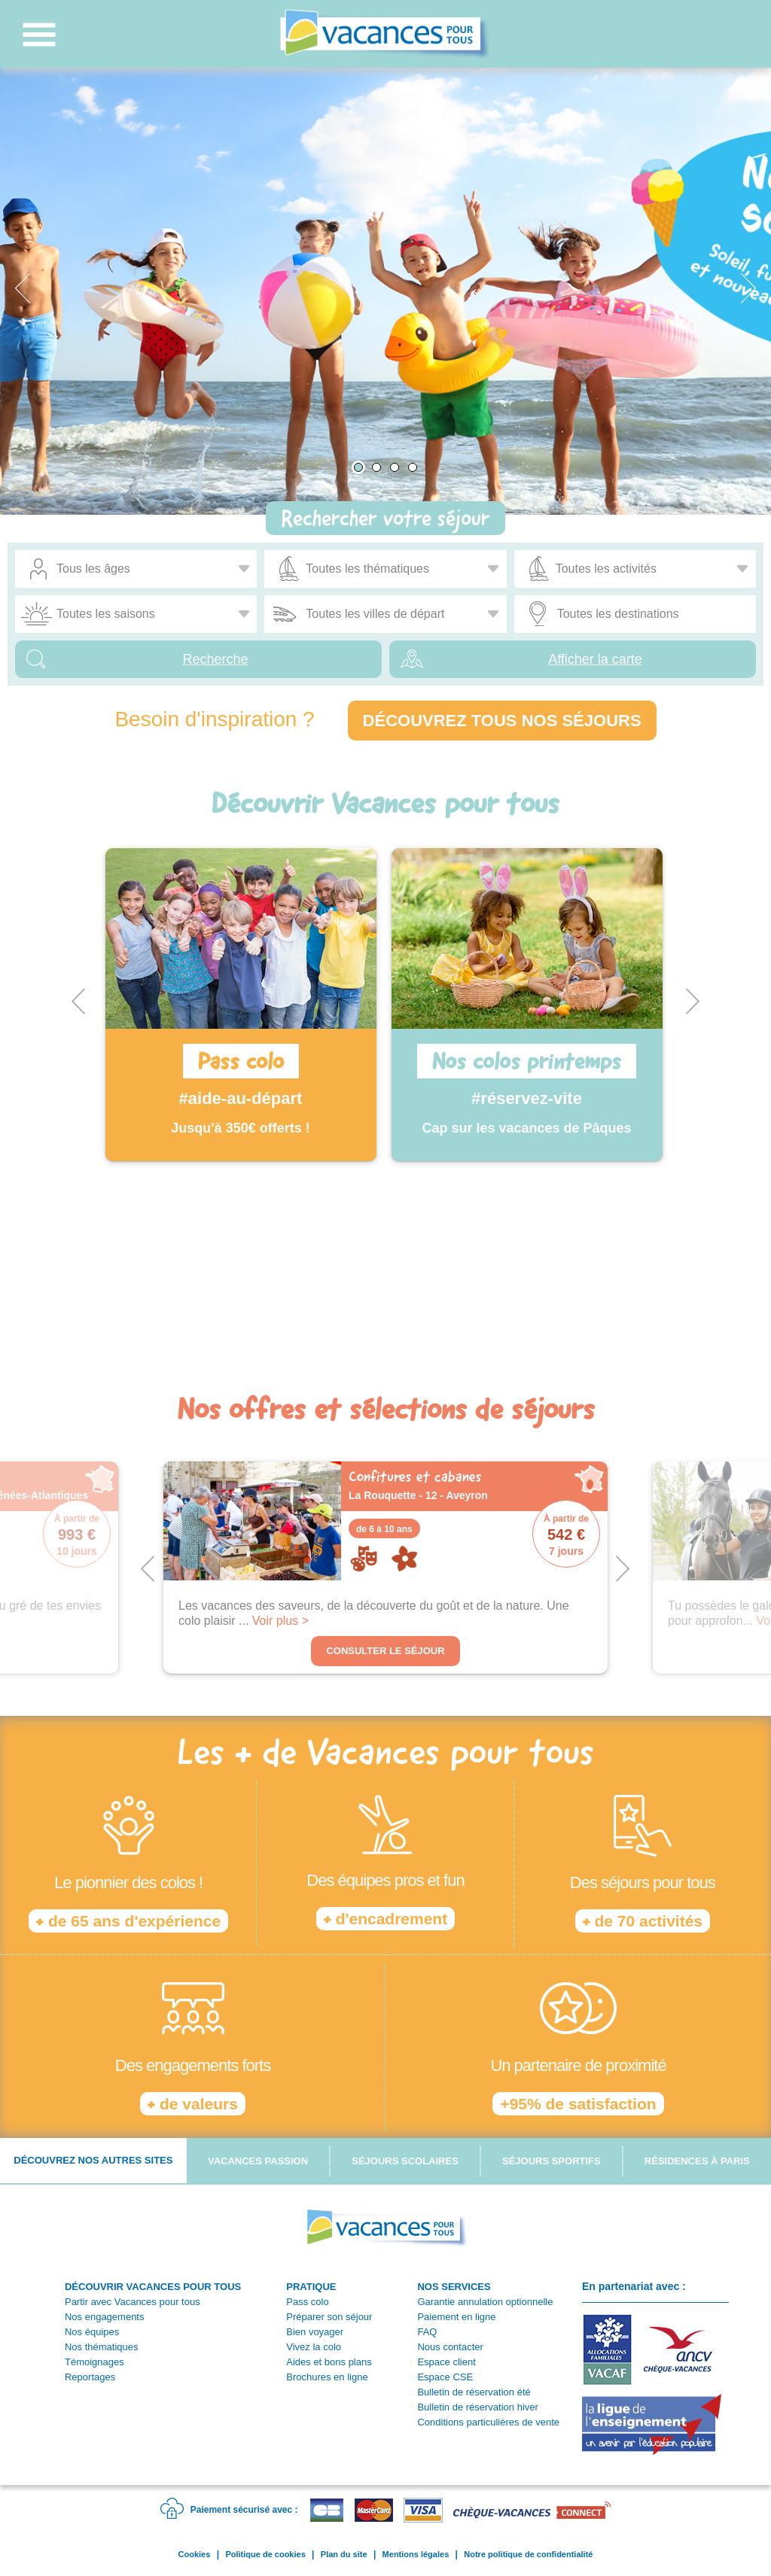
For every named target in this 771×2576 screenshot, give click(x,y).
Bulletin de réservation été (473, 2392)
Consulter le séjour (385, 1650)
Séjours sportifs (551, 2161)
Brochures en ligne (326, 2377)
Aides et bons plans (328, 2362)
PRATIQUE (311, 2286)
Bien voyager (314, 2331)
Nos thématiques (102, 2346)
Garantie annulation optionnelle (485, 2301)
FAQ (427, 2331)
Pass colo (307, 2301)
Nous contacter (450, 2346)
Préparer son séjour (329, 2316)
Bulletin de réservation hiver (477, 2407)
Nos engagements (105, 2316)
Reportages (90, 2377)
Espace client (446, 2362)
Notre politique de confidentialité (528, 2554)
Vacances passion (258, 2161)
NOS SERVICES (453, 2286)
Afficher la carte (595, 659)
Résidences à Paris (697, 2161)
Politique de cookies (265, 2554)
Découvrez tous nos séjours (502, 720)
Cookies (194, 2554)
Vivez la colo (313, 2346)
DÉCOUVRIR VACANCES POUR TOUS (153, 2286)
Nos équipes (92, 2331)
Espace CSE (445, 2377)
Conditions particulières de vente (488, 2422)
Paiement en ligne (456, 2316)
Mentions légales (415, 2554)
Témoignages (94, 2362)
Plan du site (344, 2554)
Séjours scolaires (405, 2161)
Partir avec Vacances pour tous (132, 2301)
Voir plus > (280, 1620)
